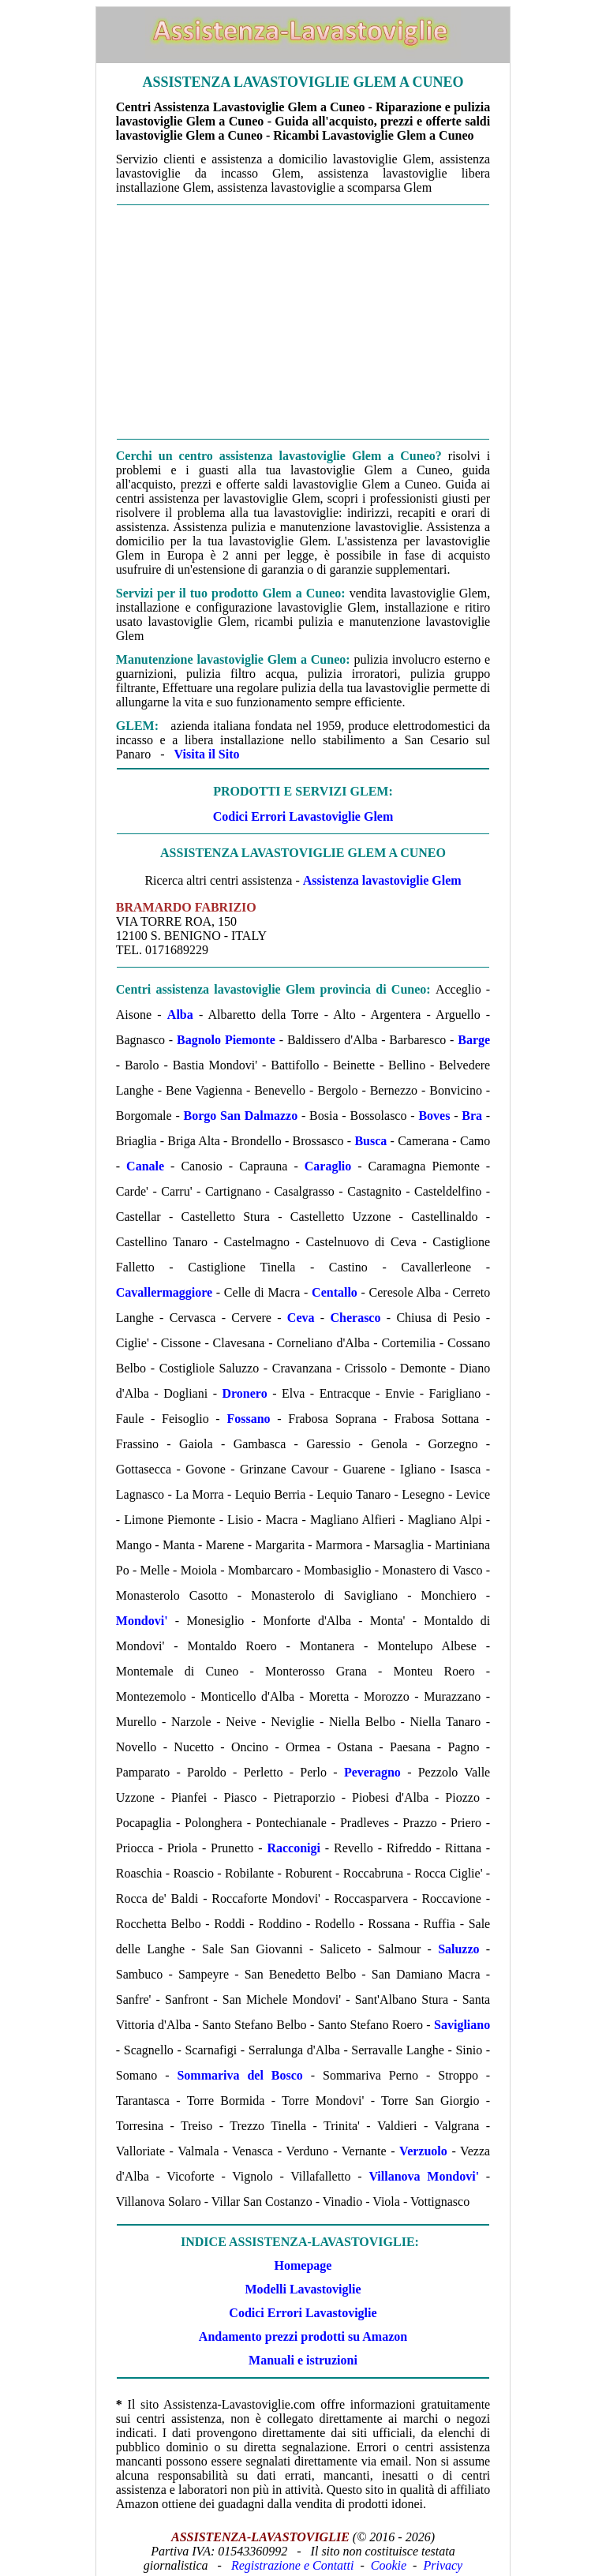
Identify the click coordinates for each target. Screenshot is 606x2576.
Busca (370, 1141)
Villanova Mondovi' (423, 2176)
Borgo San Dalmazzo (241, 1115)
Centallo (334, 1292)
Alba (180, 1014)
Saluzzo (458, 1949)
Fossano (248, 1418)
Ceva (301, 1317)
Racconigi (293, 1848)
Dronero (244, 1393)
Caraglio (328, 1166)
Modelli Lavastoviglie (303, 2289)
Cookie (388, 2565)
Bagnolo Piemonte (226, 1039)
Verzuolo (423, 2151)
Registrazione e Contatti (292, 2565)
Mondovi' (142, 1620)
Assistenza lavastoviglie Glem (382, 880)
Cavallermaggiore (164, 1292)
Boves (434, 1115)
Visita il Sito (207, 754)
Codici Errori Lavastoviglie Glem (303, 816)
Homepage (303, 2265)
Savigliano (462, 2024)
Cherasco (355, 1317)
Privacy (442, 2565)
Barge (474, 1039)
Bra (472, 1115)
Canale (145, 1166)
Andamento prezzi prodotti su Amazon (303, 2336)
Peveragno (372, 1772)
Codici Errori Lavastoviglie (302, 2313)
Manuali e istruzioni (303, 2360)
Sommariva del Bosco (239, 2075)
